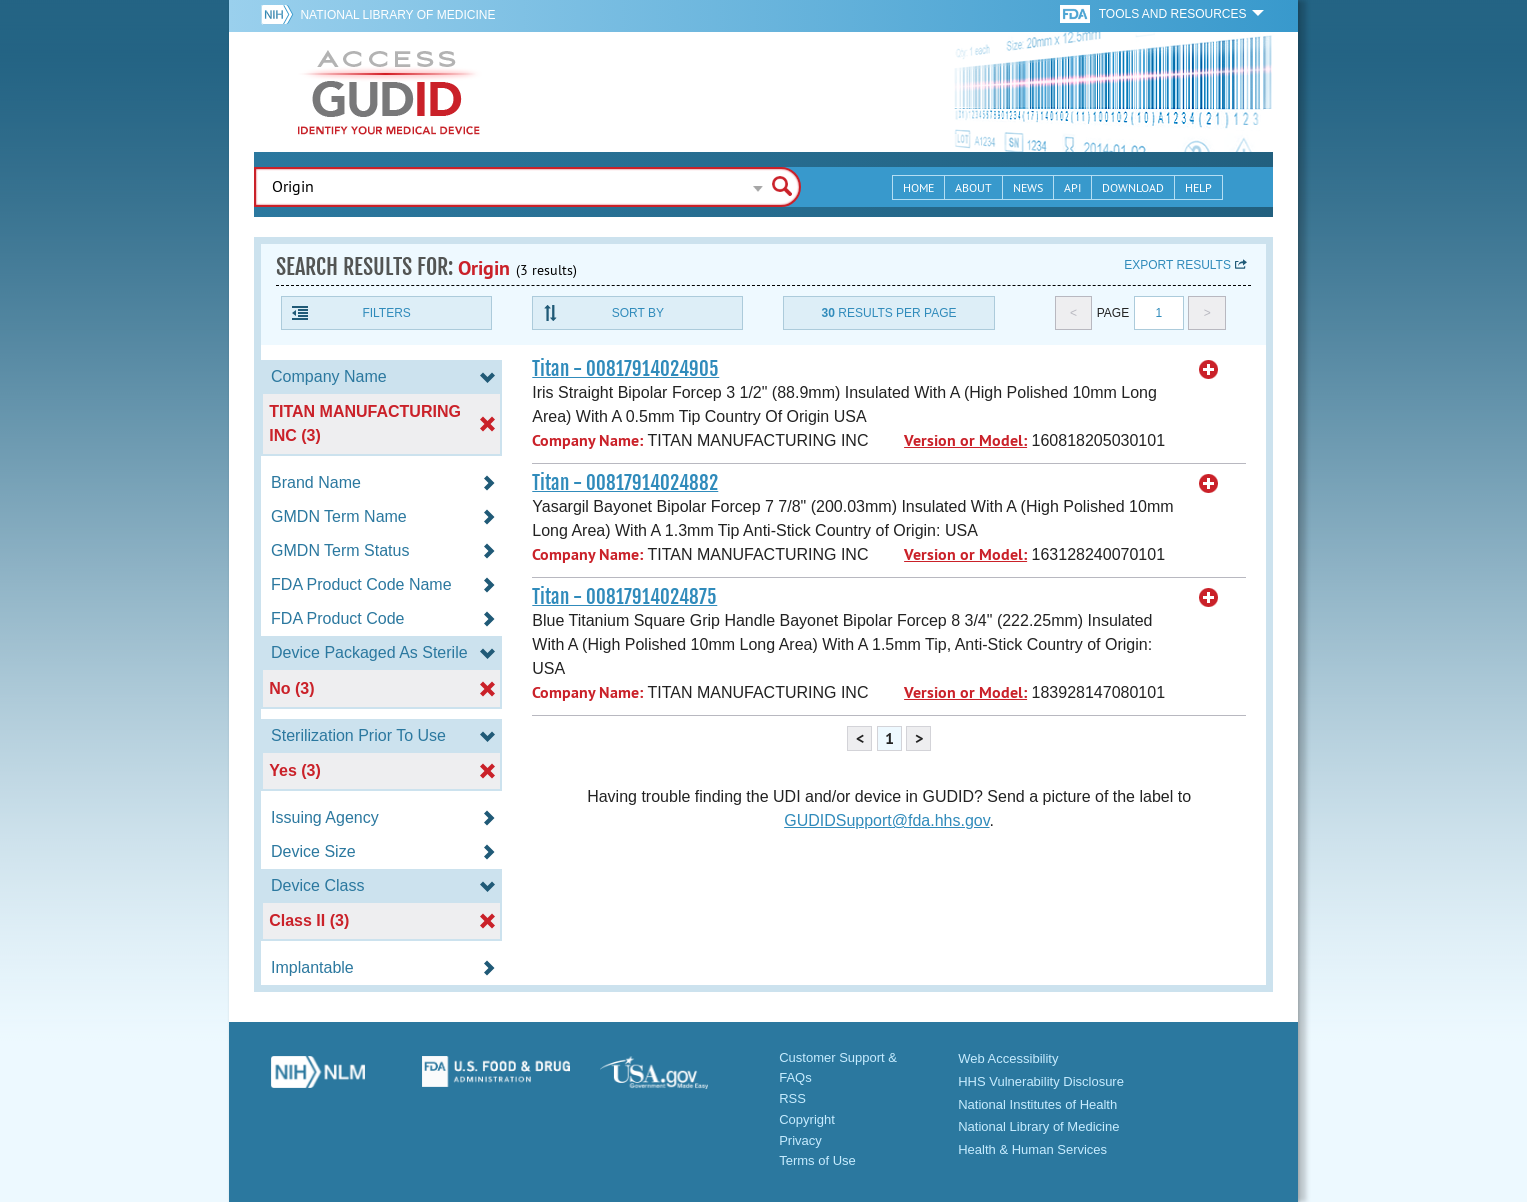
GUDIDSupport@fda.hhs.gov (886, 820)
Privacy (800, 1140)
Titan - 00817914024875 (624, 597)
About (973, 187)
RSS (792, 1098)
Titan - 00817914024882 (625, 483)
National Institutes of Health (1037, 1104)
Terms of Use (817, 1160)
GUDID (389, 92)
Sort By (638, 313)
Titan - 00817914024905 (625, 369)
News (1028, 187)
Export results (1177, 265)
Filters (386, 313)
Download (1133, 187)
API (1072, 187)
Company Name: (587, 440)
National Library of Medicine (397, 15)
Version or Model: (965, 440)
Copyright (807, 1119)
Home (918, 187)
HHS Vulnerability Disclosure (1041, 1081)
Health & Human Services (1032, 1149)
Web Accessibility (1008, 1058)
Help (1198, 187)
